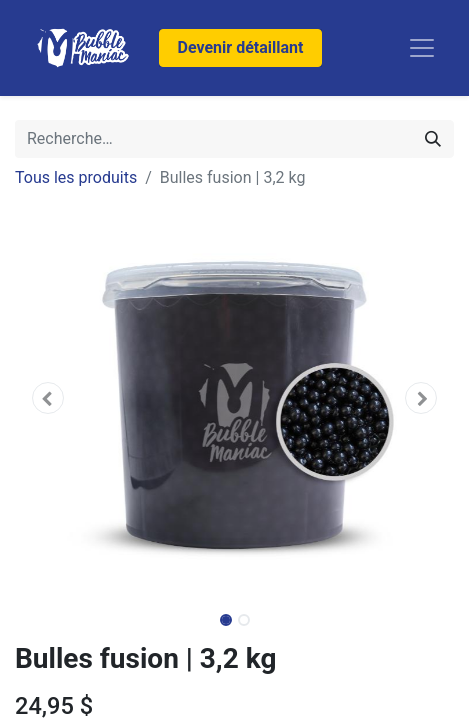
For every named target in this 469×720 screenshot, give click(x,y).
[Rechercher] (433, 139)
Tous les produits (76, 177)
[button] (48, 398)
